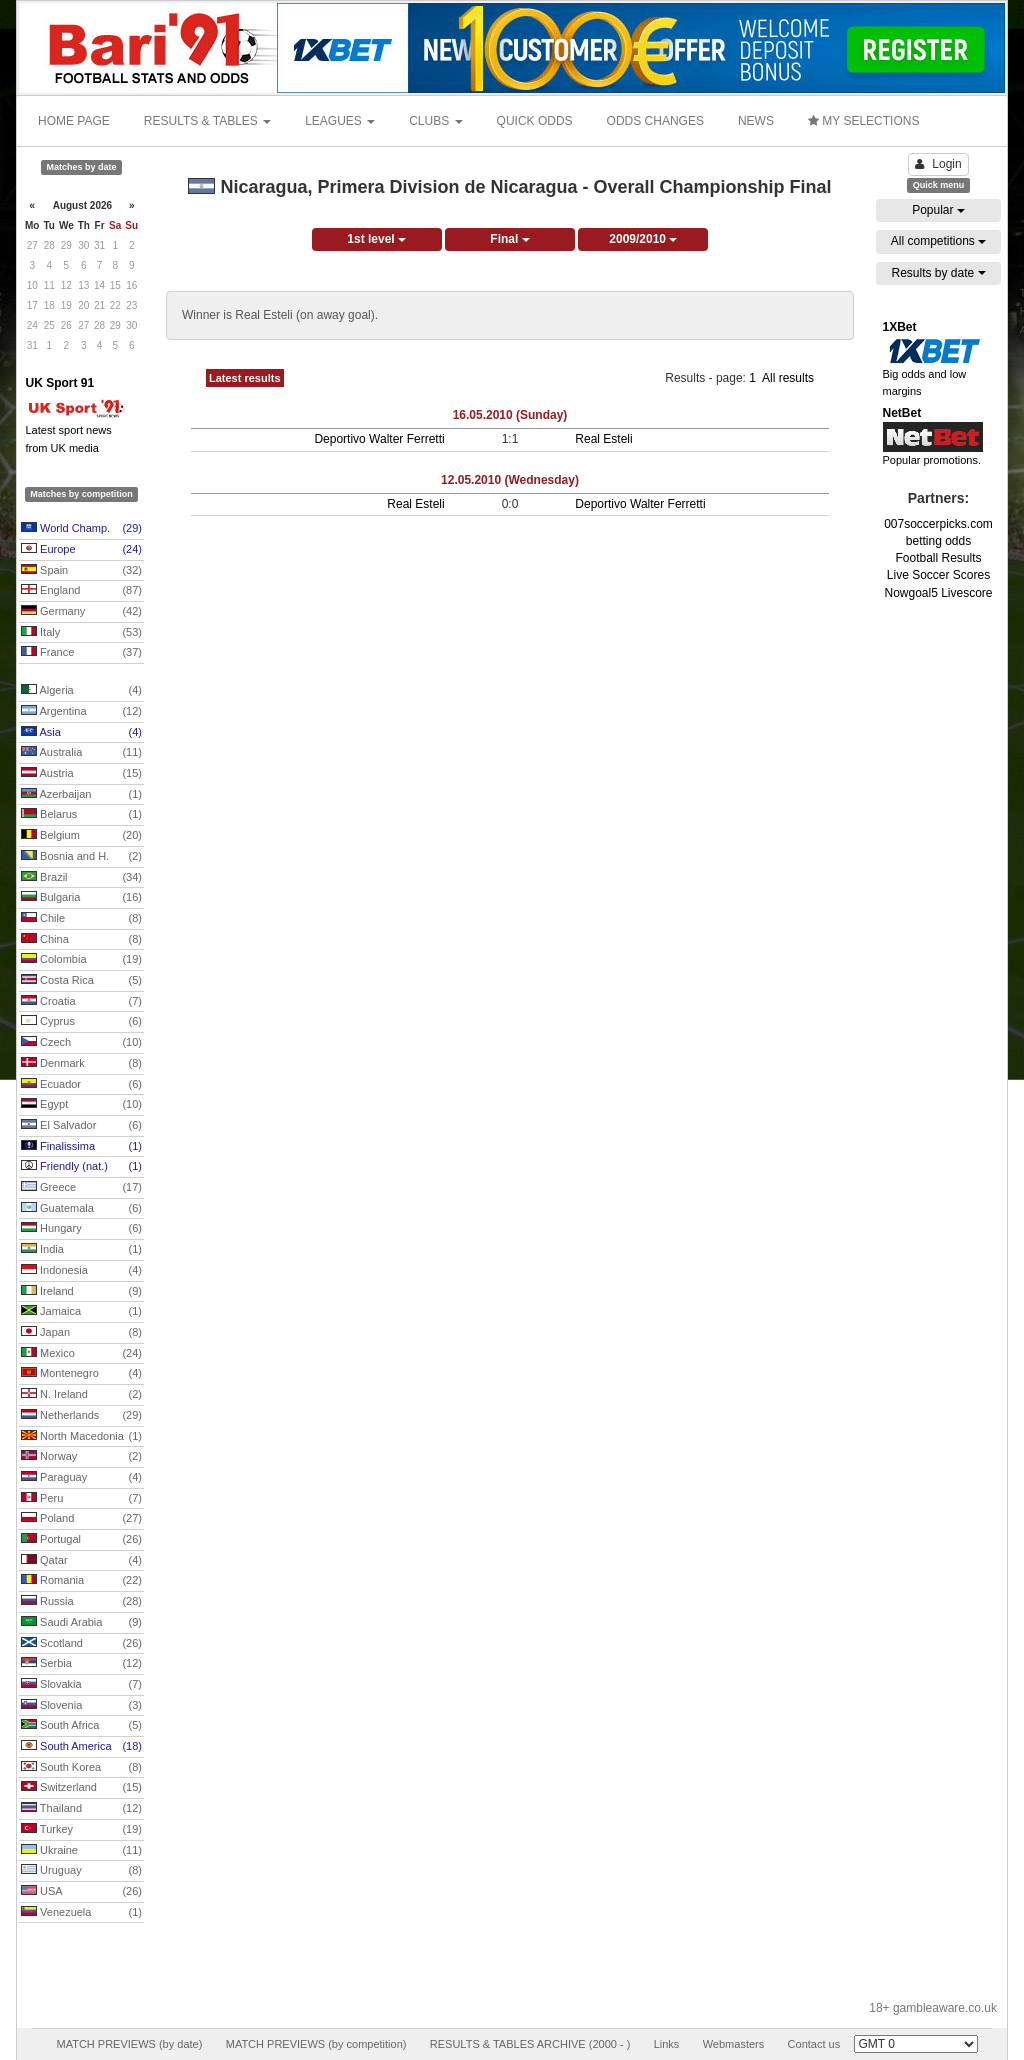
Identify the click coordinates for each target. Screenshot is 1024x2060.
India (81, 1250)
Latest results (245, 378)
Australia (81, 753)
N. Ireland (81, 1395)
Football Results (938, 558)
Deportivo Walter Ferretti (379, 439)
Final (509, 239)
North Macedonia (81, 1437)
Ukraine (81, 1851)
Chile (81, 919)
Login (938, 164)
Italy (81, 633)
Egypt (81, 1105)
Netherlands (81, 1416)
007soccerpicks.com (938, 524)
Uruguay (81, 1871)
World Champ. (81, 529)
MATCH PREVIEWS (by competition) (316, 2044)
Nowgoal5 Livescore (938, 593)
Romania (81, 1581)
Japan (81, 1333)
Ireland (81, 1292)
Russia (81, 1602)
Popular (938, 210)
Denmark (81, 1064)
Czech (81, 1043)
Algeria (81, 691)
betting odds (938, 541)
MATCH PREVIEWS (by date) (129, 2044)
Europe (81, 550)
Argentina (81, 712)
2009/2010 (643, 239)
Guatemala (81, 1209)
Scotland (81, 1644)
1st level (376, 239)
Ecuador (81, 1085)
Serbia (81, 1664)
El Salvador (81, 1126)
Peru (81, 1499)
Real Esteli (603, 439)
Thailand (81, 1809)
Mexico (81, 1354)
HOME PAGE (74, 121)
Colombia (81, 960)
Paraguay (81, 1478)
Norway (81, 1457)
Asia (81, 733)
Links (667, 2044)
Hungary (81, 1229)
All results (788, 378)
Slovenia (81, 1706)
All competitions (938, 241)
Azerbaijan (81, 795)
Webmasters (734, 2044)
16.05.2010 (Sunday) (510, 415)
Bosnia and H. (81, 857)
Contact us (814, 2044)
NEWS (756, 121)
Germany (81, 612)
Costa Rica (81, 981)
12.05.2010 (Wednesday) (510, 480)
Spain (81, 571)
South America (81, 1747)
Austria (81, 774)
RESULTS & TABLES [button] (207, 121)
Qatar (81, 1561)
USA (81, 1892)
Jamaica (81, 1312)
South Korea (81, 1768)
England (81, 591)
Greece (81, 1188)
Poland (81, 1519)
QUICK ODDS (535, 121)
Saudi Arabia (81, 1623)
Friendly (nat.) (81, 1167)
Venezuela (81, 1913)
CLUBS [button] (435, 121)
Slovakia (81, 1685)
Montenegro (81, 1374)
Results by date (938, 273)
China (81, 940)
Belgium (81, 836)
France (81, 653)
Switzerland (81, 1788)
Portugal (81, 1540)
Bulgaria (81, 898)
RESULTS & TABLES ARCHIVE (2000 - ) (530, 2044)
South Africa (81, 1726)
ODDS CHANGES (655, 121)
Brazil (81, 878)
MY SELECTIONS (863, 121)
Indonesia (81, 1271)
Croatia (81, 1002)
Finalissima (81, 1147)
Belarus (81, 815)
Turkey (81, 1830)
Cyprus (81, 1022)
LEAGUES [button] (340, 121)
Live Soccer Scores (938, 575)
